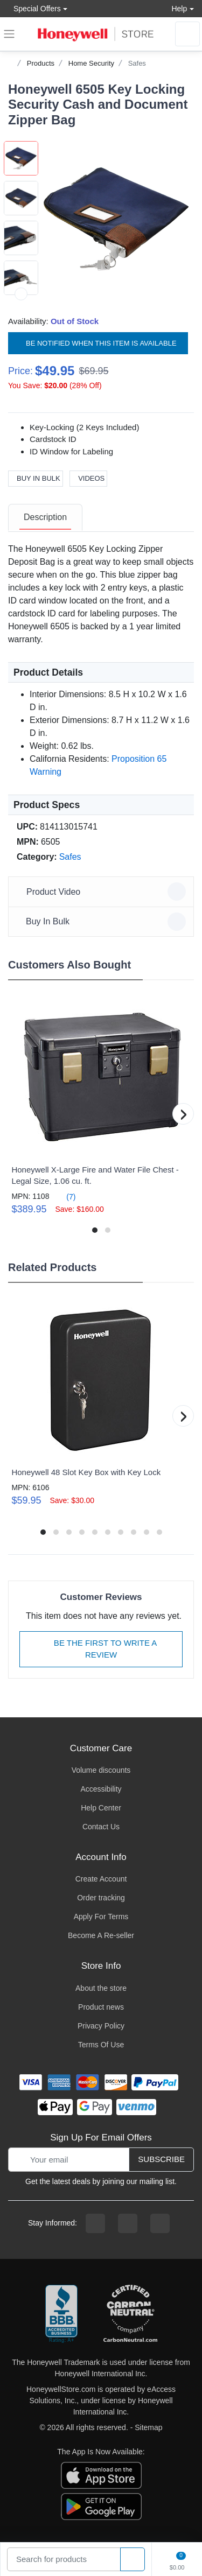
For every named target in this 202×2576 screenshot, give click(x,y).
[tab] (45, 518)
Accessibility (100, 1789)
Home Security (91, 63)
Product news (101, 2007)
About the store (101, 1988)
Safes (137, 63)
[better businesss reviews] (61, 2314)
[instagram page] (127, 2223)
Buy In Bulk (35, 478)
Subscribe (161, 2159)
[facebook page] (95, 2223)
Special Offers (34, 8)
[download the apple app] (101, 2474)
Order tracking (101, 1897)
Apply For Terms (101, 1916)
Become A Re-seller (101, 1935)
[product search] (132, 2559)
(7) (64, 1196)
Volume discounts (101, 1770)
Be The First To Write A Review (101, 1649)
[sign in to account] (187, 34)
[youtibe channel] (160, 2223)
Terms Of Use (101, 2044)
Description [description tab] (45, 517)
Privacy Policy (101, 2026)
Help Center (101, 1807)
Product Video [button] (102, 891)
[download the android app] (101, 2505)
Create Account (101, 1879)
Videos (88, 478)
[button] (116, 219)
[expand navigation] (9, 34)
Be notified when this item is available (98, 343)
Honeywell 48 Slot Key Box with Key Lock (86, 1472)
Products (40, 63)
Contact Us (101, 1826)
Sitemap (148, 2427)
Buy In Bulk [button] (102, 922)
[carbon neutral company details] (130, 2314)
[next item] (21, 293)
